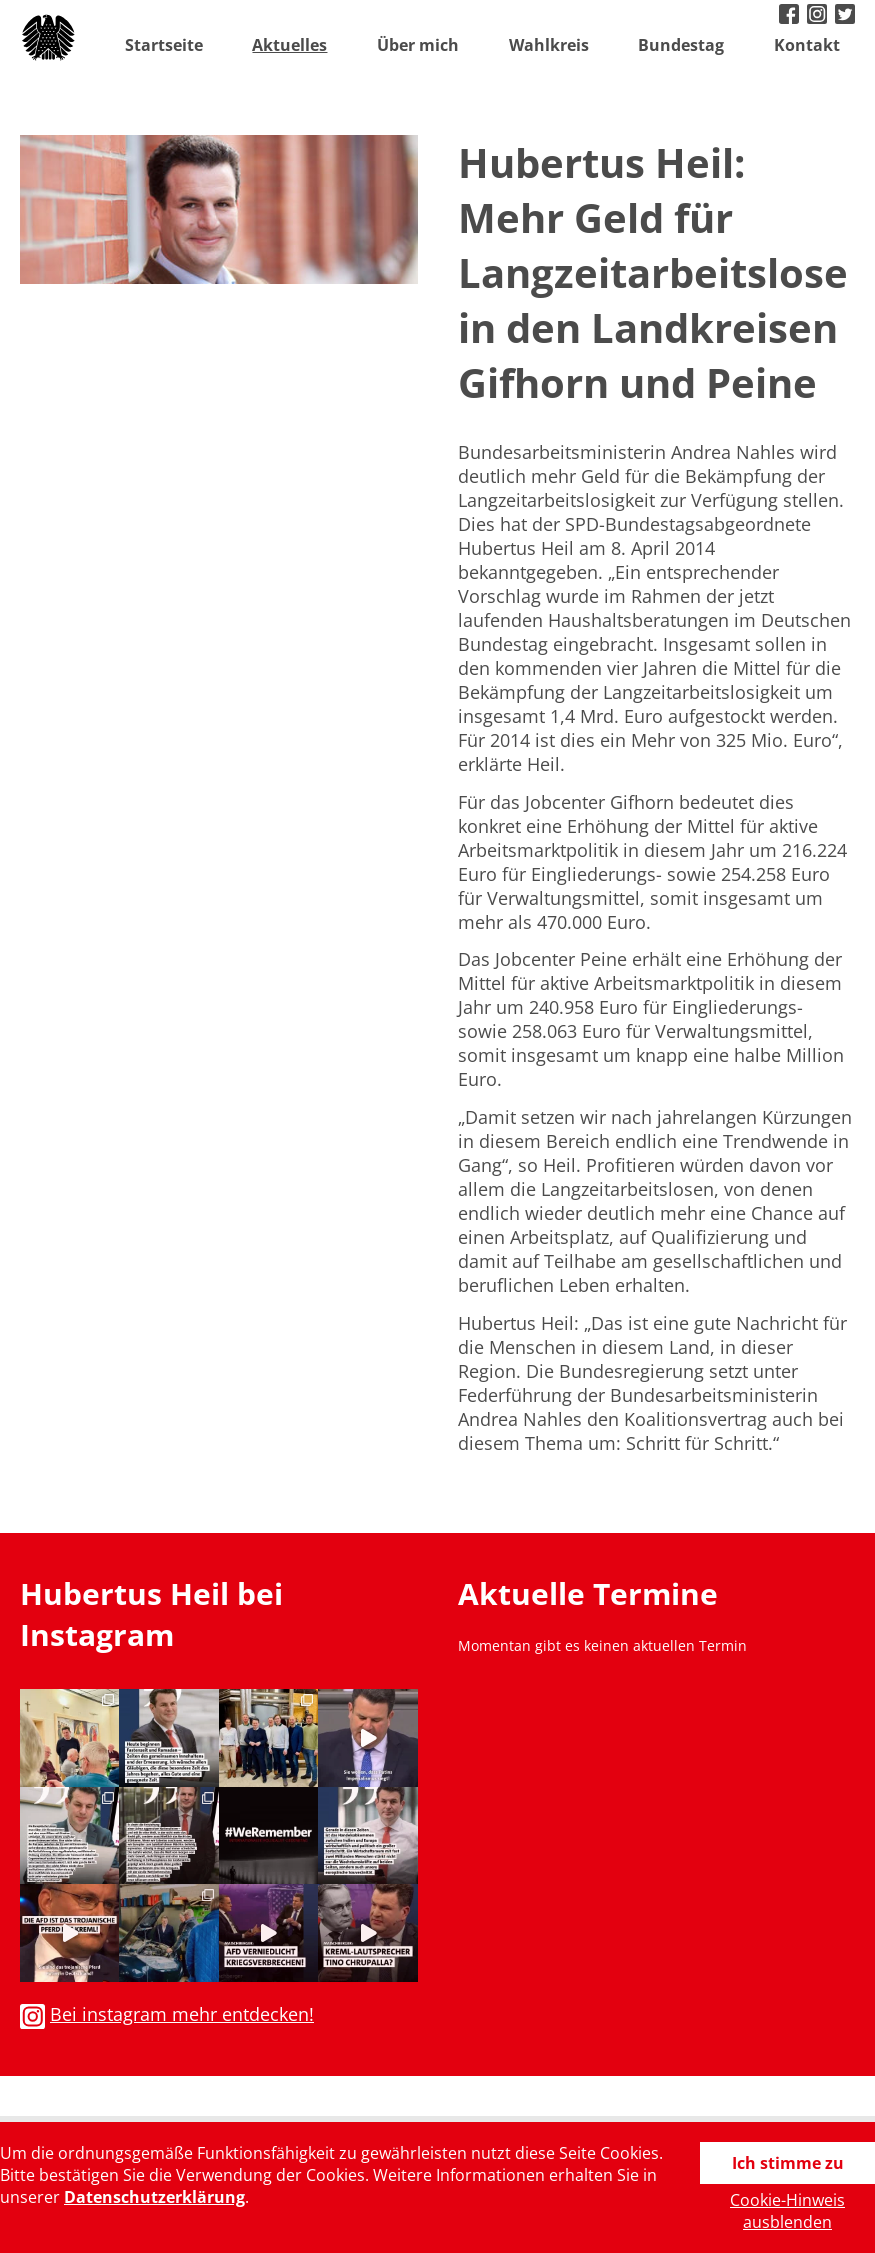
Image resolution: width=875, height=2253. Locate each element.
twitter (847, 16)
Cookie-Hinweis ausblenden (787, 2211)
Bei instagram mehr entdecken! (182, 2014)
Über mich (418, 45)
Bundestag (681, 45)
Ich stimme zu (788, 2163)
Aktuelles (289, 45)
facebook (791, 16)
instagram (819, 16)
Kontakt (807, 45)
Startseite (164, 45)
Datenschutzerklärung (154, 2197)
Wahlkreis (549, 45)
